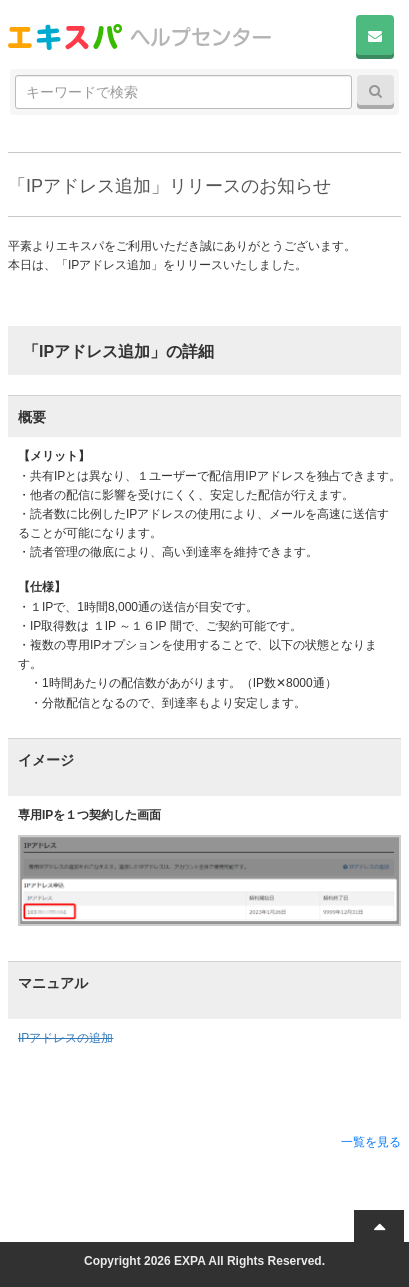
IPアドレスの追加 (65, 1038)
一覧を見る (371, 1142)
